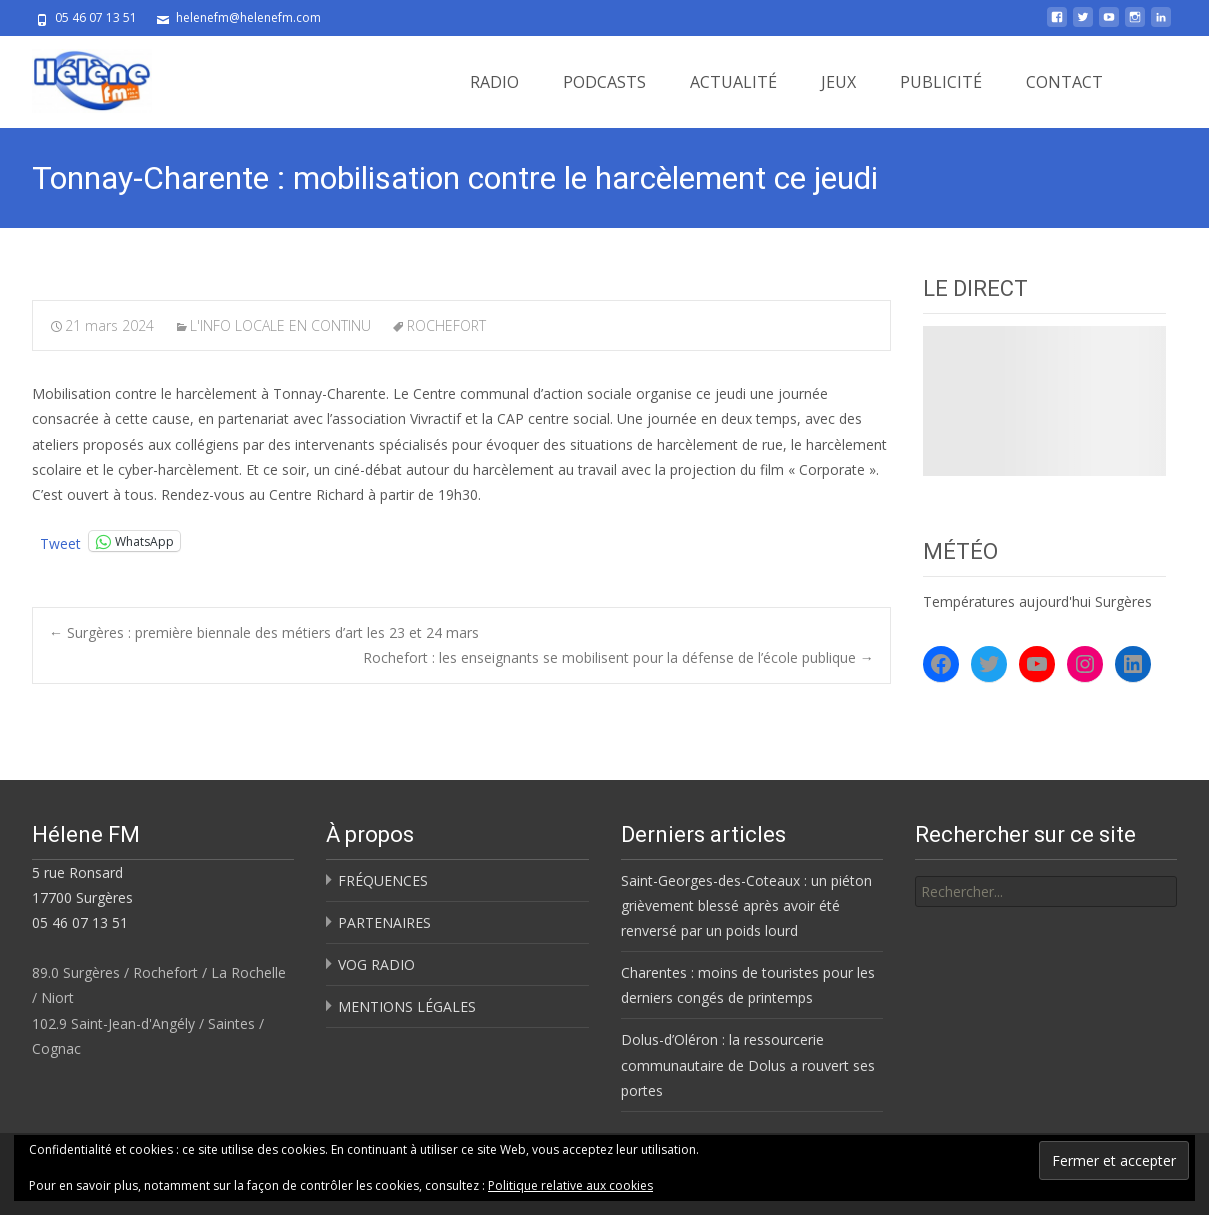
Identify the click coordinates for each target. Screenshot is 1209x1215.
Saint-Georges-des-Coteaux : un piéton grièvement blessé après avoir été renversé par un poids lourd (746, 905)
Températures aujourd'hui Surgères (1037, 601)
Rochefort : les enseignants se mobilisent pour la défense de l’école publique (618, 657)
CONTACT (1064, 82)
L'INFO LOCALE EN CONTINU (280, 325)
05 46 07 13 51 (80, 922)
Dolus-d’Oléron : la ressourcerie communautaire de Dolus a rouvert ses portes (748, 1064)
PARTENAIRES (384, 922)
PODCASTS (604, 82)
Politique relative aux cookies (570, 1185)
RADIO (494, 82)
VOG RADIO (376, 964)
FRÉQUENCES (383, 880)
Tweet (60, 541)
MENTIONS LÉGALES (407, 1006)
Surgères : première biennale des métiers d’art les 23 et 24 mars (264, 632)
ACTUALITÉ (733, 82)
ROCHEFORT (446, 325)
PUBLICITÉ (941, 82)
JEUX (838, 82)
